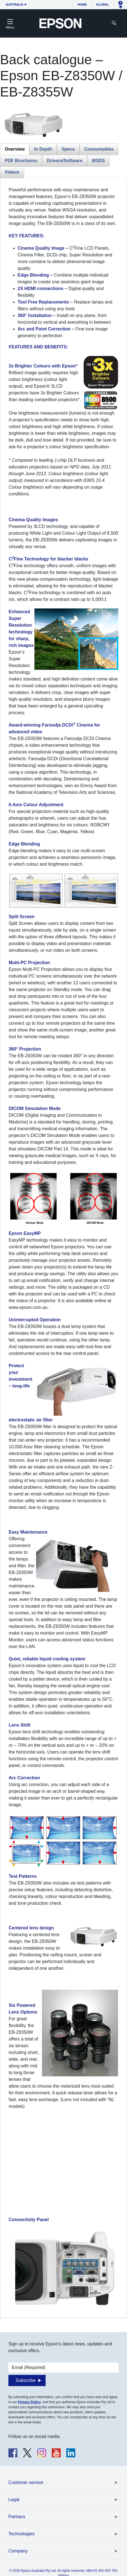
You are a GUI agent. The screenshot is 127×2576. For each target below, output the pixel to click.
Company (17, 2551)
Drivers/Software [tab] (64, 160)
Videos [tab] (12, 172)
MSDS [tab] (98, 160)
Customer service (25, 2482)
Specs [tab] (68, 149)
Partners (16, 2516)
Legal (13, 2499)
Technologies (21, 2533)
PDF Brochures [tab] (21, 160)
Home (82, 4)
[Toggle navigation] (10, 23)
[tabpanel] (63, 1248)
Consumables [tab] (99, 149)
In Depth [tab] (43, 149)
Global (102, 4)
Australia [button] (14, 4)
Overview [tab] (15, 149)
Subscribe (26, 2380)
